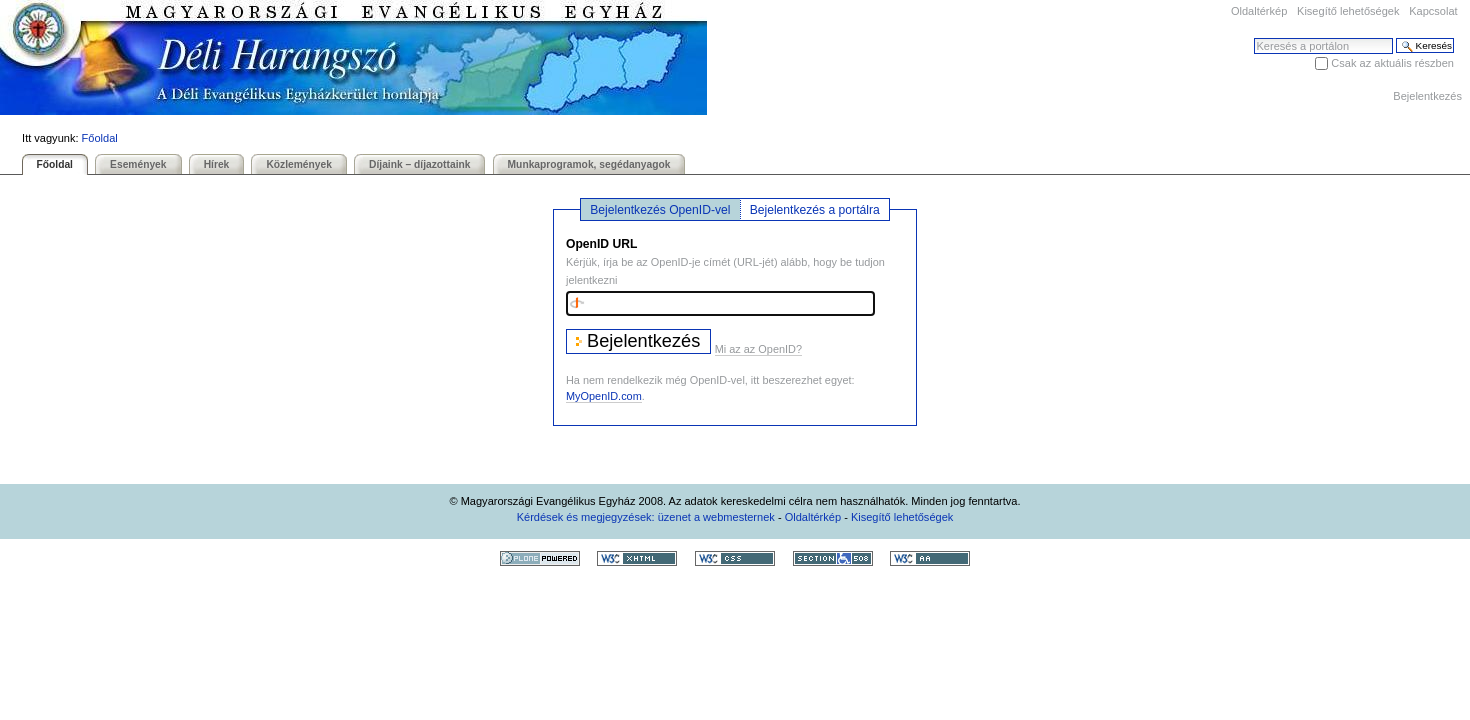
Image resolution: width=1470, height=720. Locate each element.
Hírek (217, 164)
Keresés (1253, 37)
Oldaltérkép (1259, 11)
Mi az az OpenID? (758, 349)
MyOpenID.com (604, 396)
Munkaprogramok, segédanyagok (589, 164)
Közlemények (299, 164)
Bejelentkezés (1427, 96)
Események (138, 164)
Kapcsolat (1433, 11)
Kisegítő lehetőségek (1348, 11)
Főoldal (100, 138)
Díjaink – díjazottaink (419, 164)
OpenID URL (601, 244)
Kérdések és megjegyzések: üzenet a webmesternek (646, 517)
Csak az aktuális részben (1392, 63)
